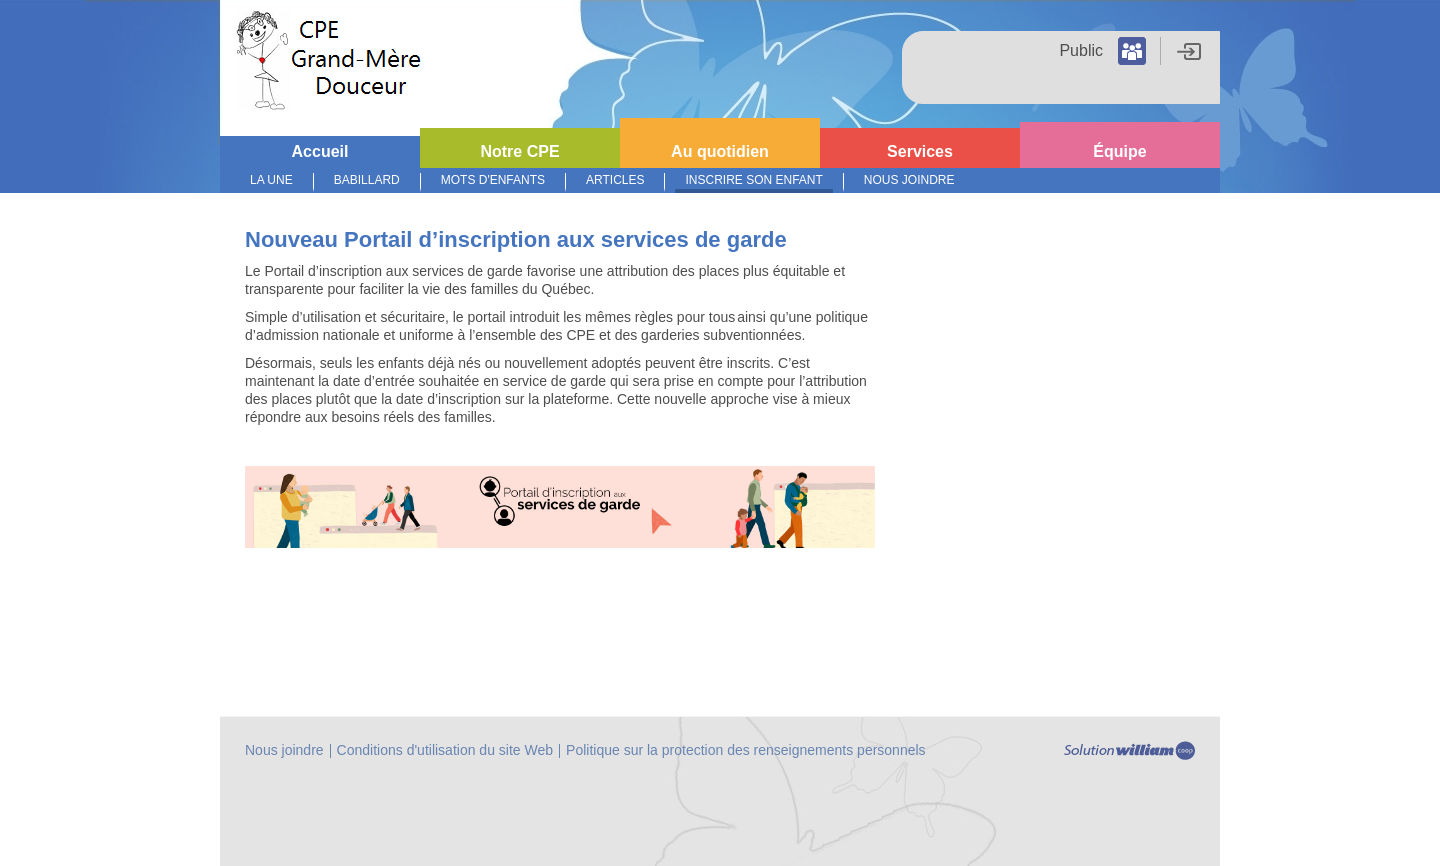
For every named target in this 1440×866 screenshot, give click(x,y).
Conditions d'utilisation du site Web (445, 750)
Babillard (367, 180)
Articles (615, 180)
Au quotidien (720, 151)
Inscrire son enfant (753, 180)
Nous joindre (909, 180)
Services (920, 151)
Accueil (320, 151)
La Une (271, 180)
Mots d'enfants (493, 180)
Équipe (1119, 151)
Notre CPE (519, 151)
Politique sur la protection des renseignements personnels (746, 750)
